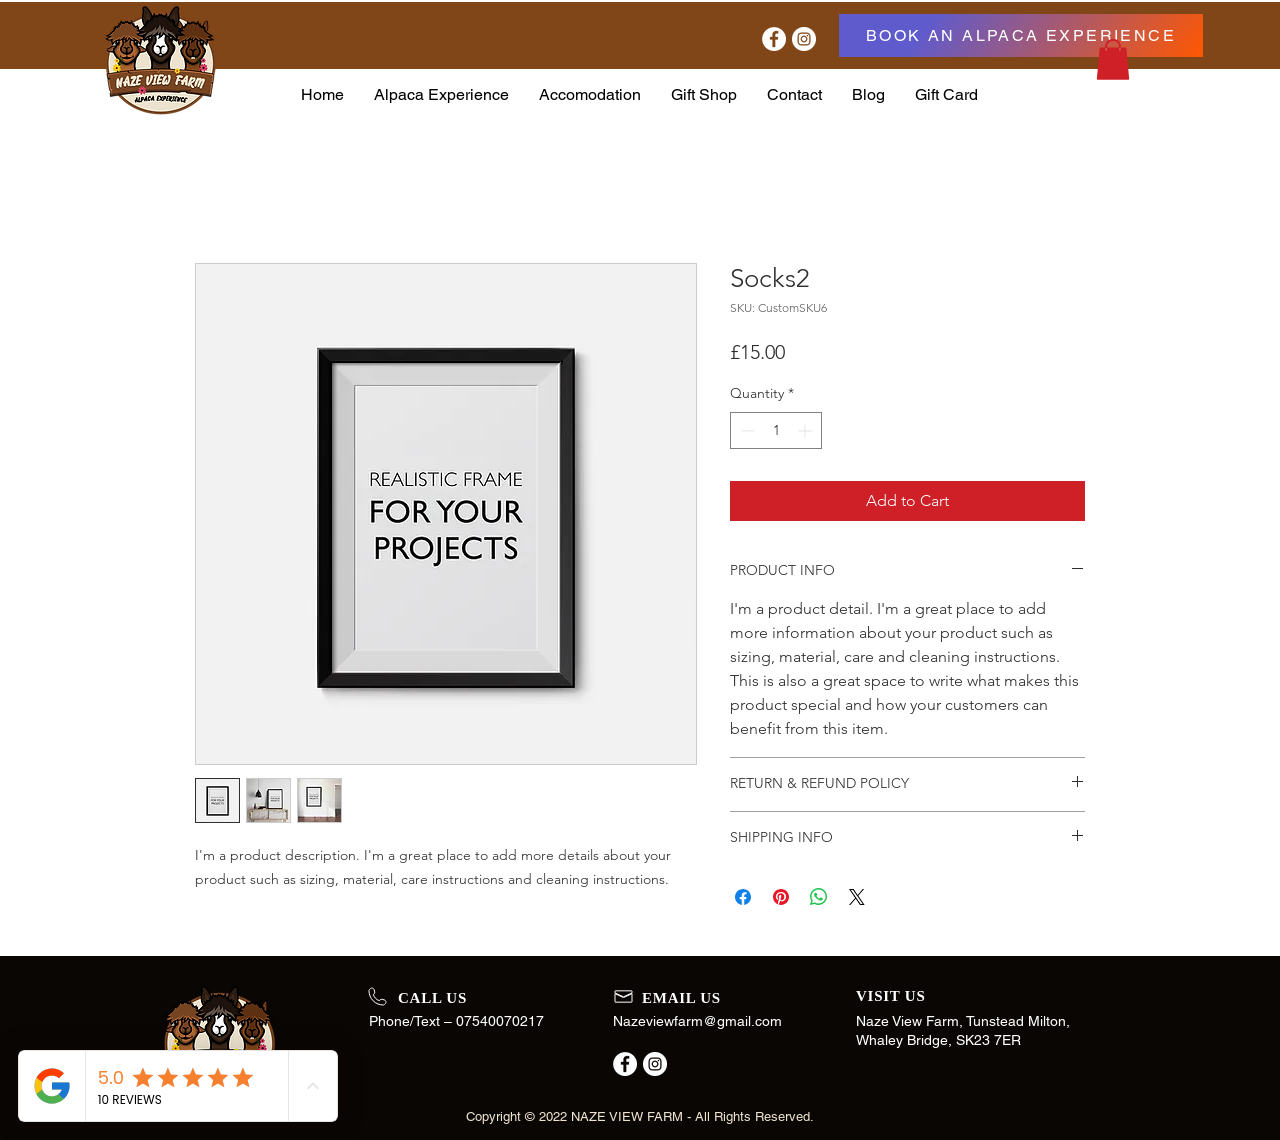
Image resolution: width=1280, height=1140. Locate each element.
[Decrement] (745, 430)
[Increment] (806, 430)
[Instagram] (804, 39)
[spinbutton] (776, 430)
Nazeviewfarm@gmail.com (697, 1021)
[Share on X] (857, 897)
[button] (1113, 59)
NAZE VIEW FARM (627, 1116)
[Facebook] (774, 39)
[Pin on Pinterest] (781, 897)
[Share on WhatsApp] (819, 897)
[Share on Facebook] (743, 897)
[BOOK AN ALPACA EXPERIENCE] (1021, 35)
